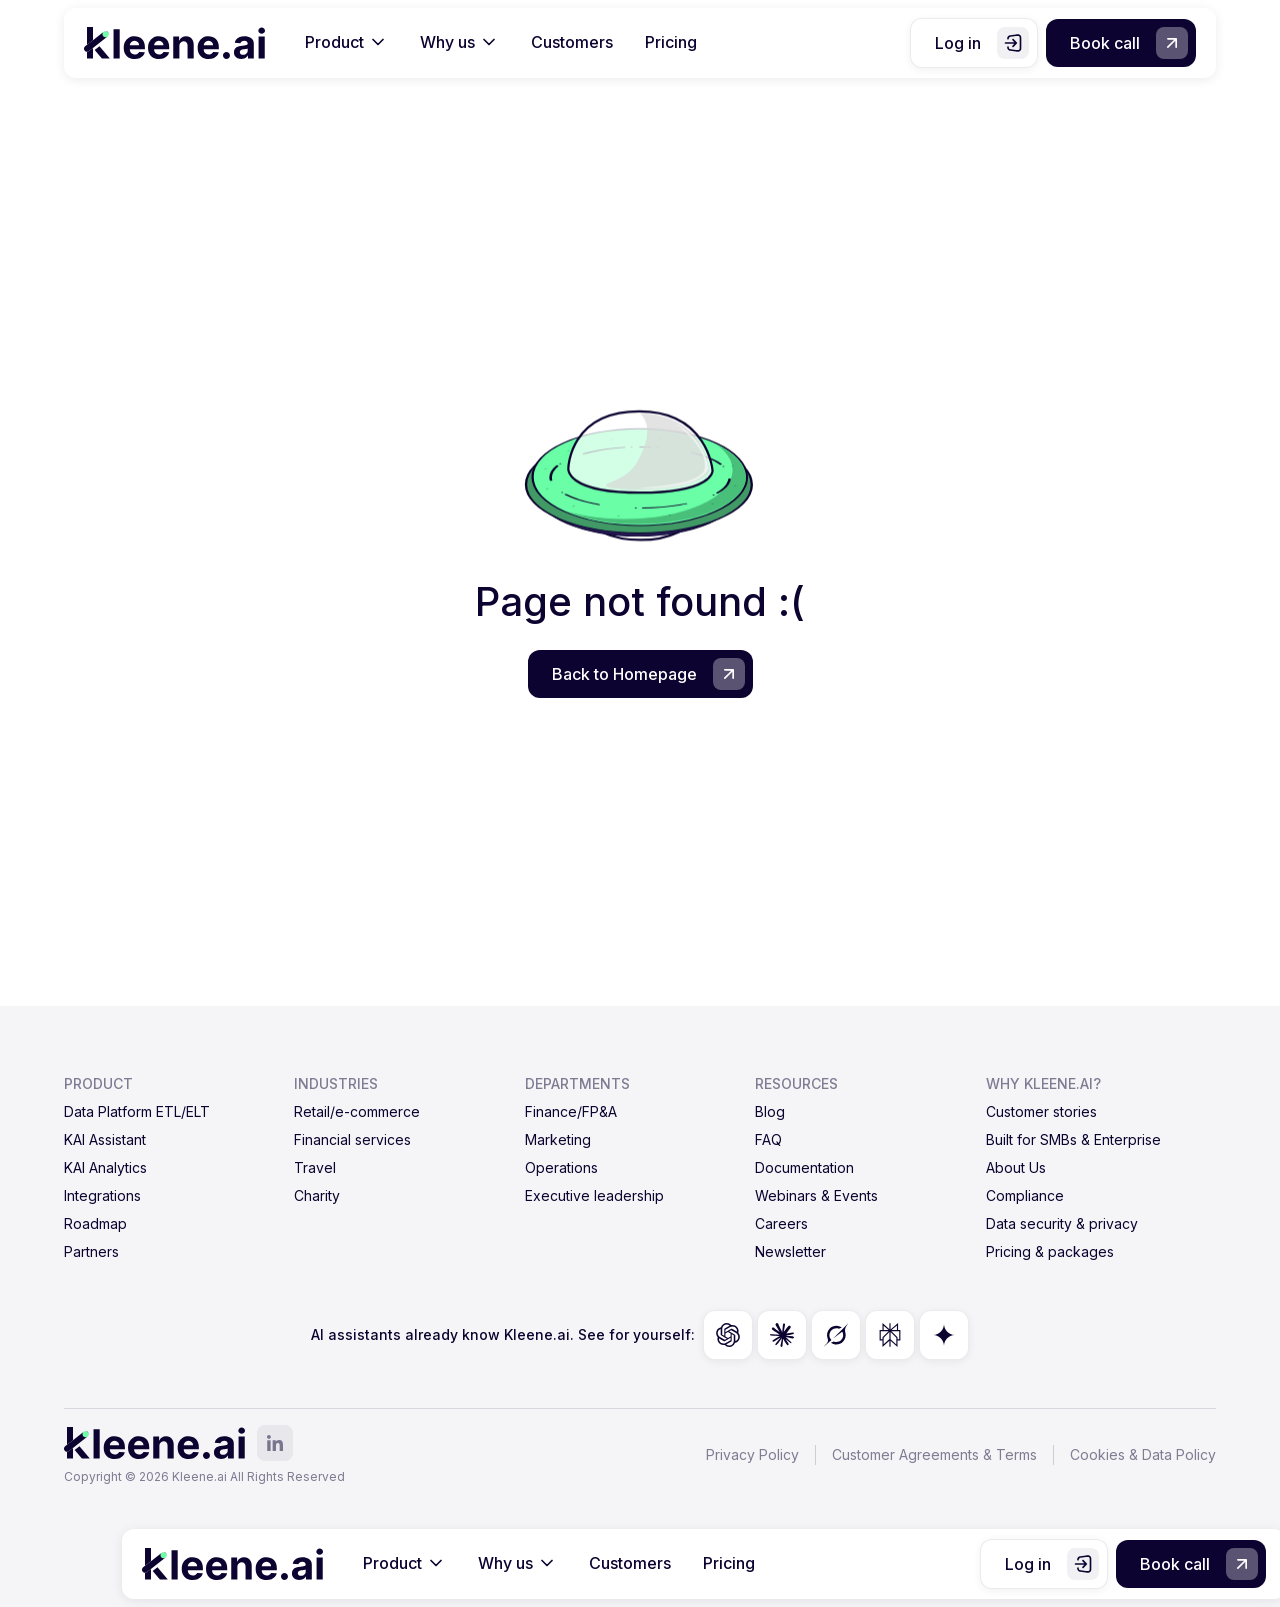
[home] (174, 43)
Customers (572, 42)
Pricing (671, 42)
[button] (346, 43)
